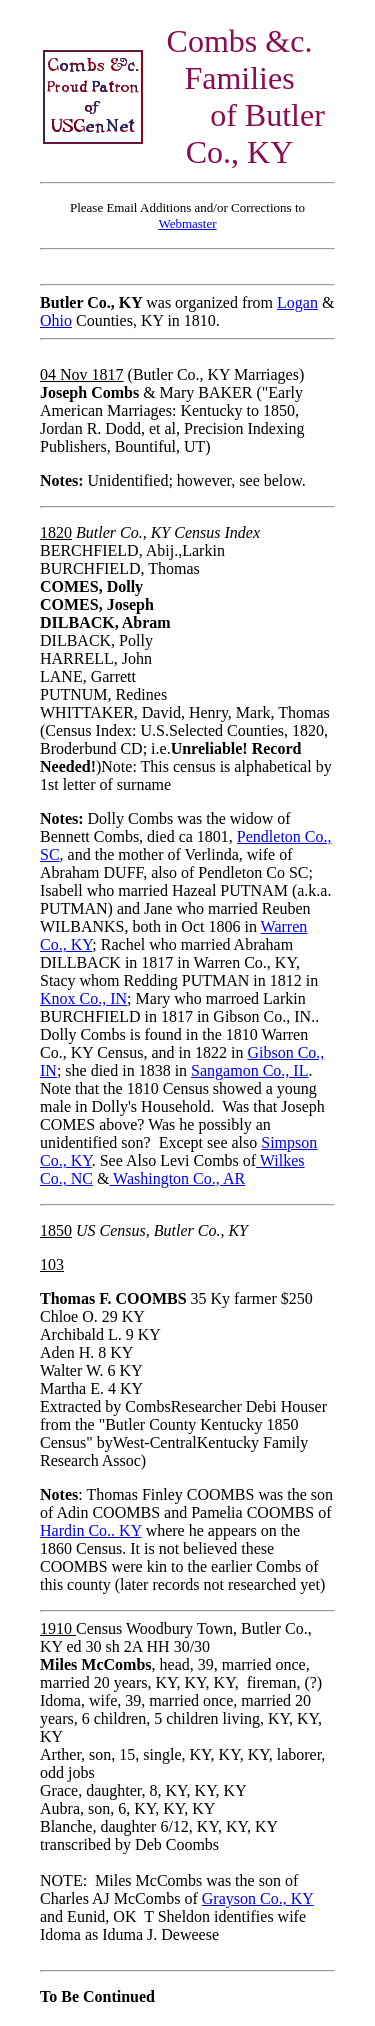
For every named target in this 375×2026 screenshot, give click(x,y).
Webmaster (187, 223)
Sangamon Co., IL (249, 1070)
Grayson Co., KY (258, 1898)
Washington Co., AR (177, 1178)
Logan (297, 302)
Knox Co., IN (83, 998)
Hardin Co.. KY (91, 1530)
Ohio (56, 320)
